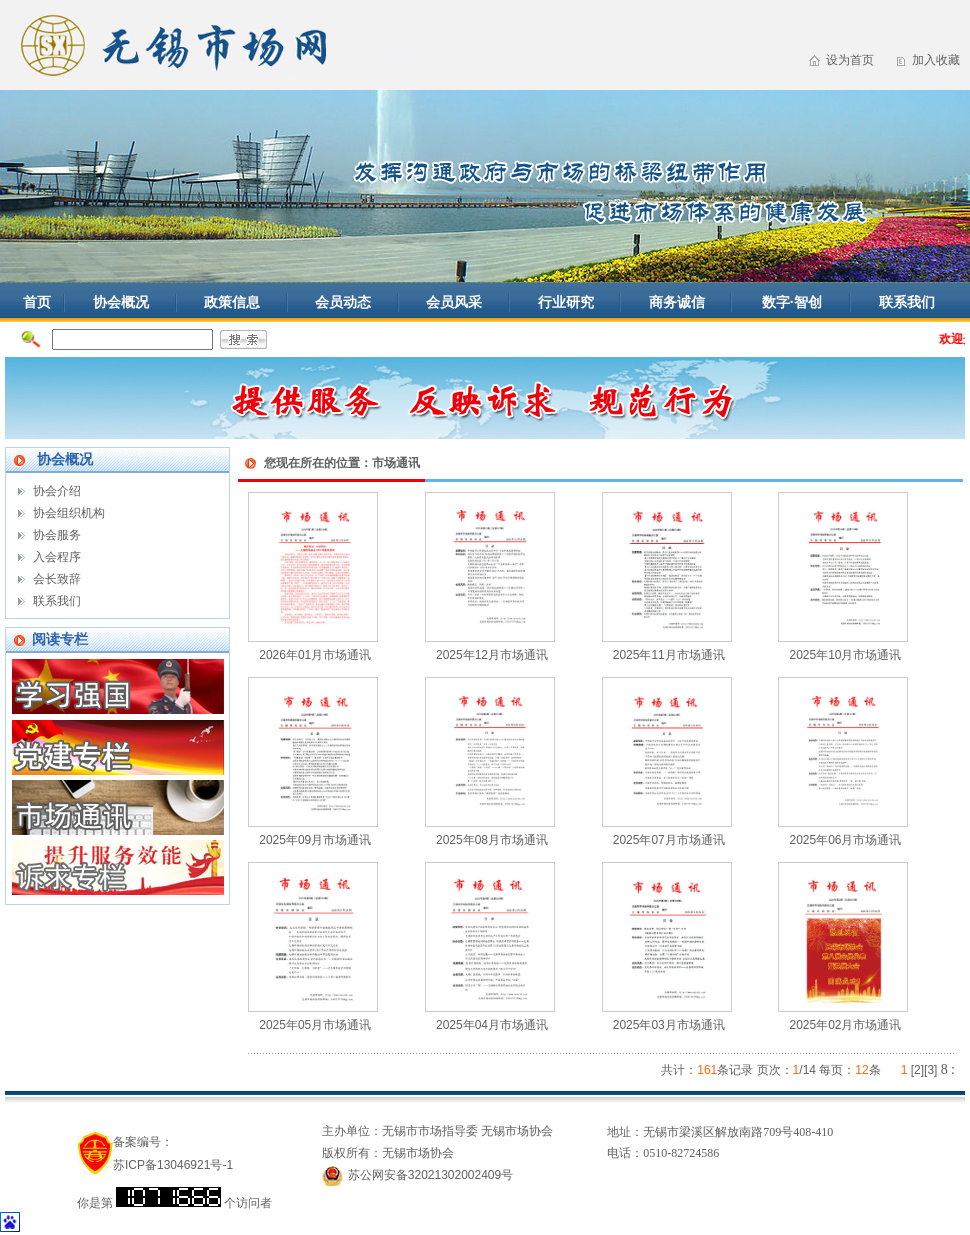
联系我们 (907, 302)
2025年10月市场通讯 (845, 655)
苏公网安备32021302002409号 (430, 1175)
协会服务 (57, 535)
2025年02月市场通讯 (845, 1025)
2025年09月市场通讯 (315, 840)
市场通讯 (396, 463)
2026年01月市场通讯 (315, 655)
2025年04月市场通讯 (492, 1025)
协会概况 (121, 302)
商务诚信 (677, 302)
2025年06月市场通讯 (845, 840)
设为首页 (850, 60)
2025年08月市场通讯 (492, 840)
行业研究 (566, 302)
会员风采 (454, 302)
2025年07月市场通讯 (669, 840)
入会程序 (57, 557)
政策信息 (232, 302)
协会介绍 (57, 491)
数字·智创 (792, 302)
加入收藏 (936, 60)
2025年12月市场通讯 (492, 655)
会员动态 (343, 302)
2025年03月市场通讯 (669, 1025)
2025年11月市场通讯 (669, 655)
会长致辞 (57, 579)
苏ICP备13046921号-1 (173, 1165)
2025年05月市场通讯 (315, 1025)
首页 (37, 302)
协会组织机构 (69, 513)
